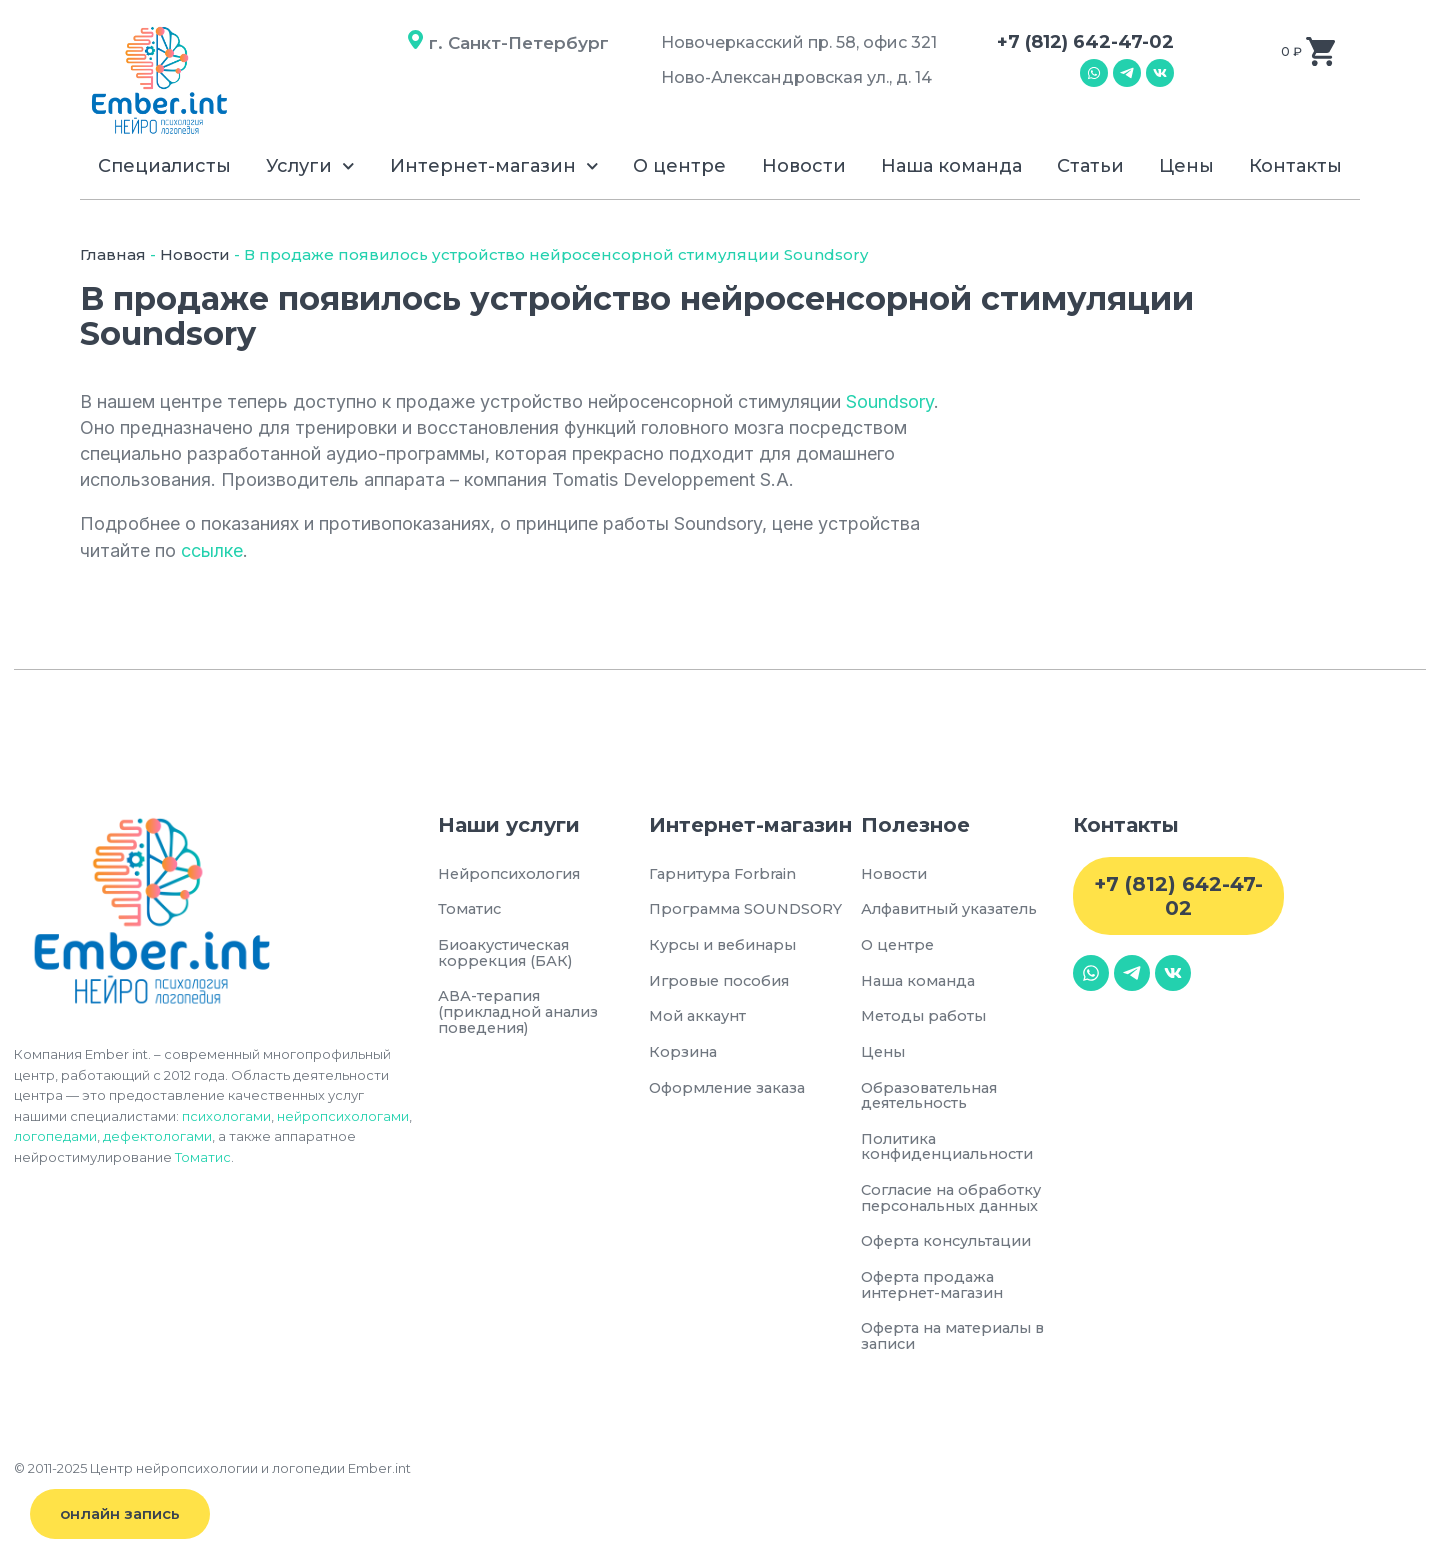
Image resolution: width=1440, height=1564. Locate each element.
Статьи (1090, 166)
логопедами (55, 1136)
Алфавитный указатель (956, 910)
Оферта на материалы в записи (960, 1345)
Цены (1186, 166)
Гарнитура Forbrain (727, 874)
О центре (679, 166)
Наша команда (951, 166)
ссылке (212, 550)
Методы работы (926, 1019)
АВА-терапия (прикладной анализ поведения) (523, 1015)
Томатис (203, 1157)
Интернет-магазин (494, 166)
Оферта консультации (952, 1248)
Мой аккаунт (700, 1019)
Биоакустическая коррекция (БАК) (509, 954)
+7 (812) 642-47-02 (1085, 42)
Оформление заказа (733, 1091)
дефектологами (157, 1136)
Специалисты (164, 166)
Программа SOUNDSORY (750, 910)
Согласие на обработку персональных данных (959, 1204)
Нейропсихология (514, 874)
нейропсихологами (343, 1116)
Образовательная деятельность (934, 1099)
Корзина (684, 1055)
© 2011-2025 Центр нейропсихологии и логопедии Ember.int (212, 1478)
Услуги (310, 166)
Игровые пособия (724, 982)
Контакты (1295, 166)
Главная (113, 254)
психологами (226, 1116)
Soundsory (890, 401)
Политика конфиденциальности (953, 1151)
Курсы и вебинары (727, 946)
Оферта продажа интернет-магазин (937, 1292)
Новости (804, 166)
